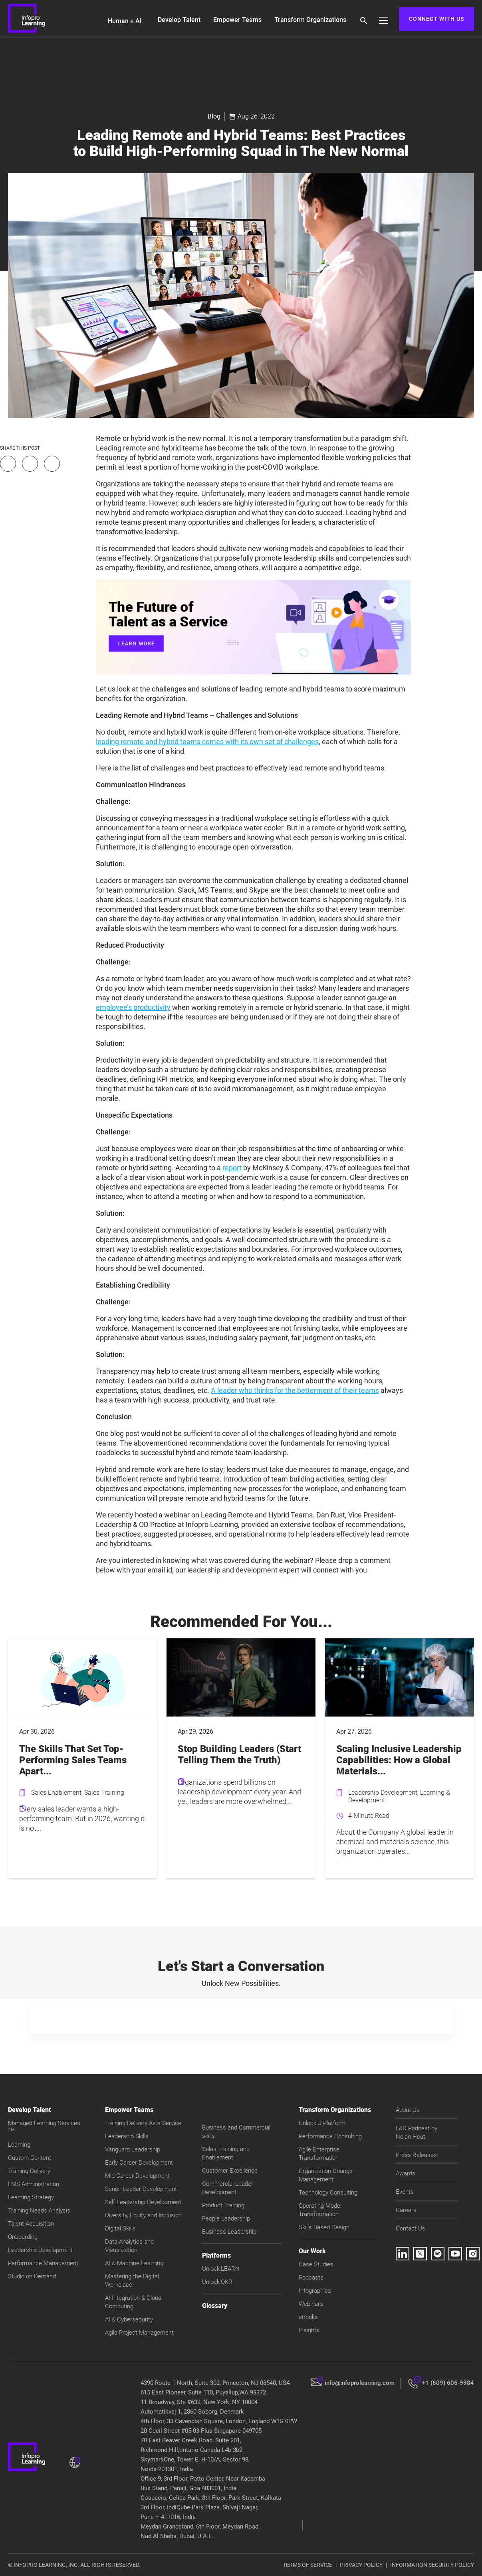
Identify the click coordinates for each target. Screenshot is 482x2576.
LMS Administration (33, 2184)
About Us (408, 2110)
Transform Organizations (310, 20)
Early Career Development (139, 2162)
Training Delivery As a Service (143, 2123)
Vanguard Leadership (132, 2149)
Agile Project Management (139, 2332)
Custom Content (29, 2157)
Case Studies (316, 2264)
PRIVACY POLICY (361, 2565)
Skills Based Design (324, 2227)
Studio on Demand (32, 2276)
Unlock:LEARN (221, 2268)
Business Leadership (229, 2231)
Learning (19, 2144)
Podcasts (311, 2277)
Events (405, 2191)
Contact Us (410, 2228)
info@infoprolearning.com (360, 2382)
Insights (309, 2330)
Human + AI (125, 21)
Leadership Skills (127, 2136)
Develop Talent (179, 20)
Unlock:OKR (217, 2282)
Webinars (311, 2303)
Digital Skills (120, 2228)
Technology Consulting (328, 2192)
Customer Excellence (230, 2170)
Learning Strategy (31, 2197)
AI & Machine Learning (134, 2263)
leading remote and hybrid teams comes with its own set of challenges (207, 741)
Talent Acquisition (31, 2223)
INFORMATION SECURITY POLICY (432, 2565)
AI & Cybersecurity (129, 2319)
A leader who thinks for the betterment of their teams (295, 1390)
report (232, 1168)
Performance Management (43, 2263)
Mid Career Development (137, 2175)
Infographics (315, 2290)
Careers (406, 2210)
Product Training (223, 2205)
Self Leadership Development (143, 2202)
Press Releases (416, 2155)
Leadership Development (40, 2250)
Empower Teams (237, 20)
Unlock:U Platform (322, 2123)
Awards (405, 2173)
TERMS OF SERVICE (307, 2565)
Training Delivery (29, 2171)
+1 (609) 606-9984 (448, 2382)
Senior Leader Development (141, 2189)
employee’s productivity (133, 1007)
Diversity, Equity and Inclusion (143, 2215)
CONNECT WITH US (436, 19)
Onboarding (23, 2236)
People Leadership (226, 2218)
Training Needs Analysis (39, 2210)
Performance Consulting (330, 2136)
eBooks (308, 2317)
